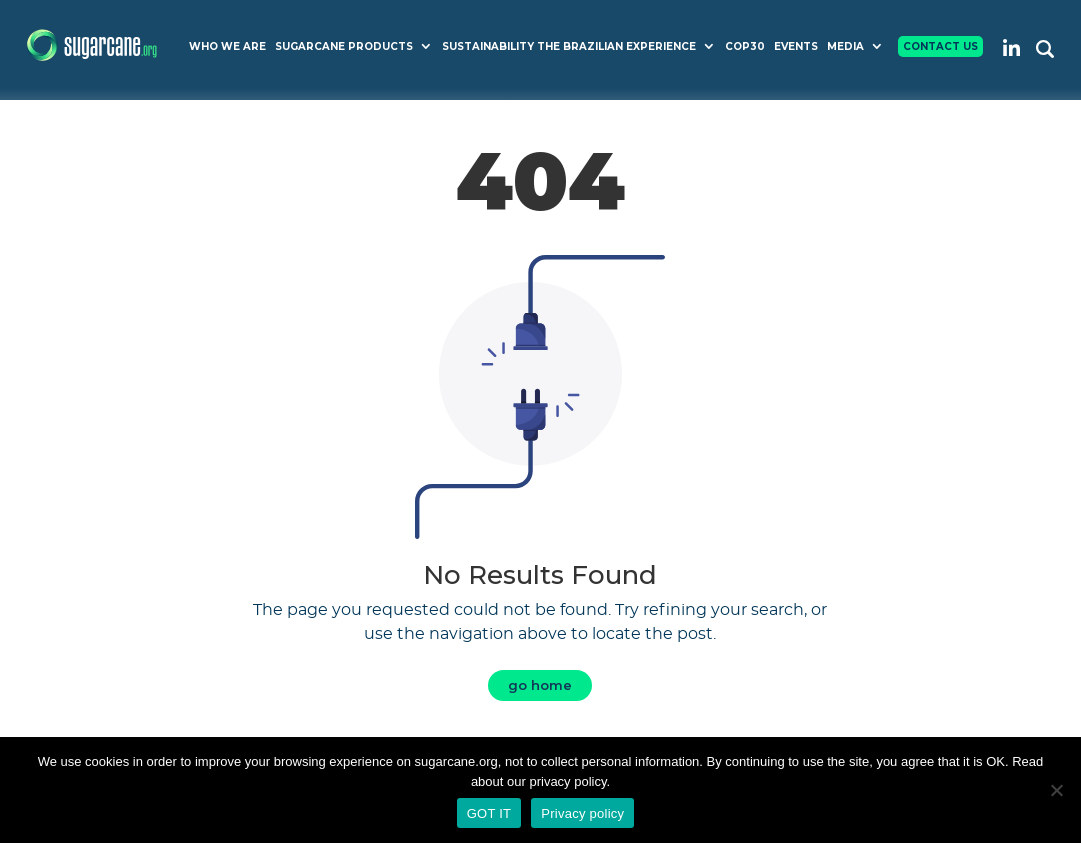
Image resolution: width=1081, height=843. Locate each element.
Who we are (227, 47)
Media (845, 47)
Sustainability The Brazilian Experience (569, 47)
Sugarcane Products (344, 47)
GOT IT (489, 813)
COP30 (745, 47)
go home (540, 685)
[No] (1056, 790)
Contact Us (940, 46)
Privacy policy (582, 813)
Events (796, 47)
